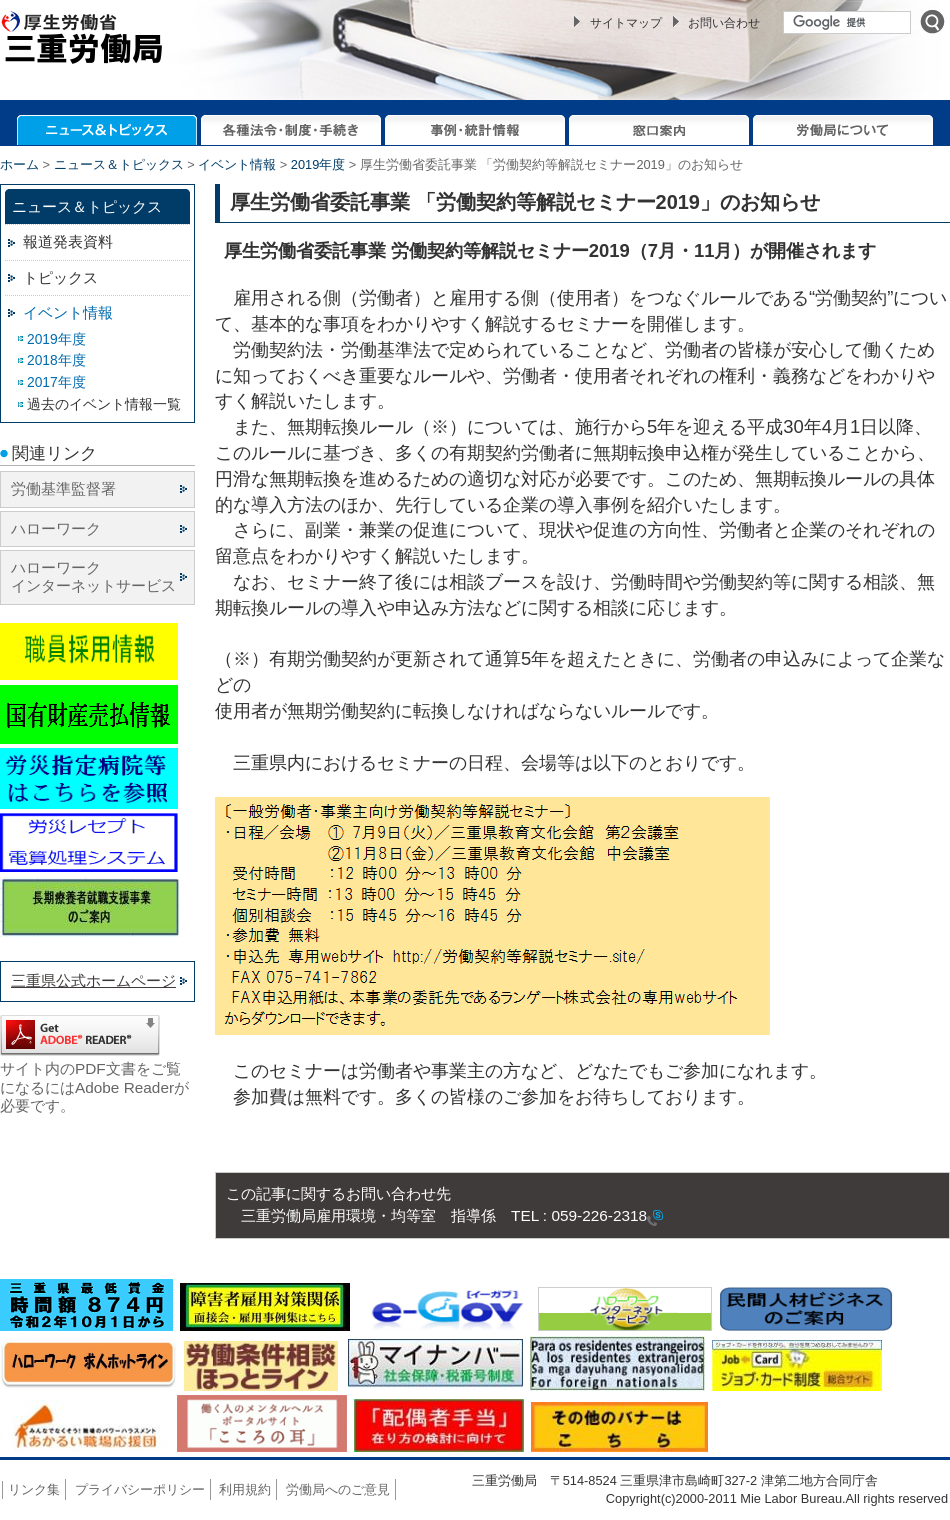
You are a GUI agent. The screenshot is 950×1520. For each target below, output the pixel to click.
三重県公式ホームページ (93, 980)
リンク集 (34, 1489)
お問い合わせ (724, 23)
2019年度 (318, 164)
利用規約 (245, 1489)
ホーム (19, 164)
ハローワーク (56, 528)
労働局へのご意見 (338, 1489)
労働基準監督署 (63, 488)
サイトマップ (626, 23)
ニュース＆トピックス (119, 164)
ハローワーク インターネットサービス (93, 576)
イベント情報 (237, 164)
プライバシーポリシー (140, 1489)
